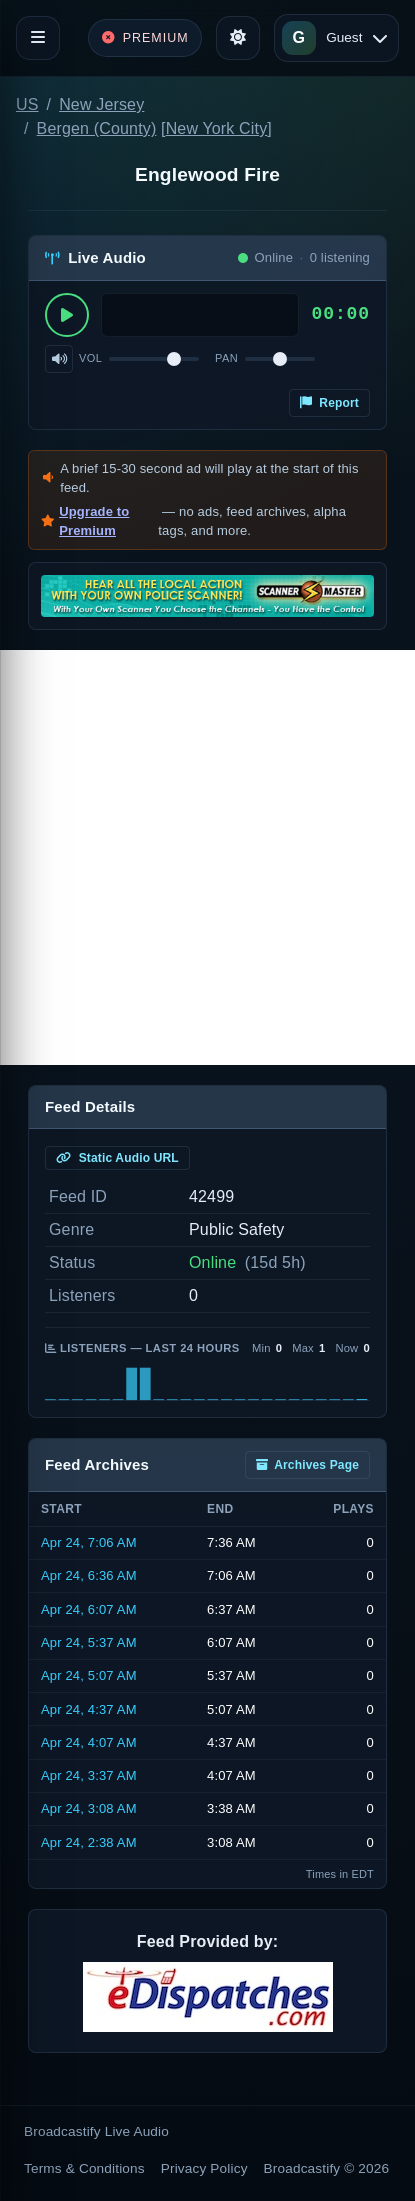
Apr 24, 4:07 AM (89, 1742)
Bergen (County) (97, 128)
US (27, 104)
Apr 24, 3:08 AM (89, 1808)
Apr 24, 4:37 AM (89, 1709)
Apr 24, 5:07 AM (89, 1675)
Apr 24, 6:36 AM (89, 1575)
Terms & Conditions (84, 2168)
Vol (90, 358)
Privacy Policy (204, 2168)
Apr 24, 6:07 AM (89, 1609)
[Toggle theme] (238, 38)
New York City (217, 128)
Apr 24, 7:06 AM (89, 1542)
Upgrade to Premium (94, 521)
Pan (226, 358)
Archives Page (307, 1465)
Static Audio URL (117, 1158)
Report (329, 403)
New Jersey (101, 104)
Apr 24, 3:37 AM (89, 1775)
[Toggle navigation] (38, 38)
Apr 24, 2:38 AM (89, 1842)
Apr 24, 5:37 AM (89, 1642)
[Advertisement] (207, 857)
